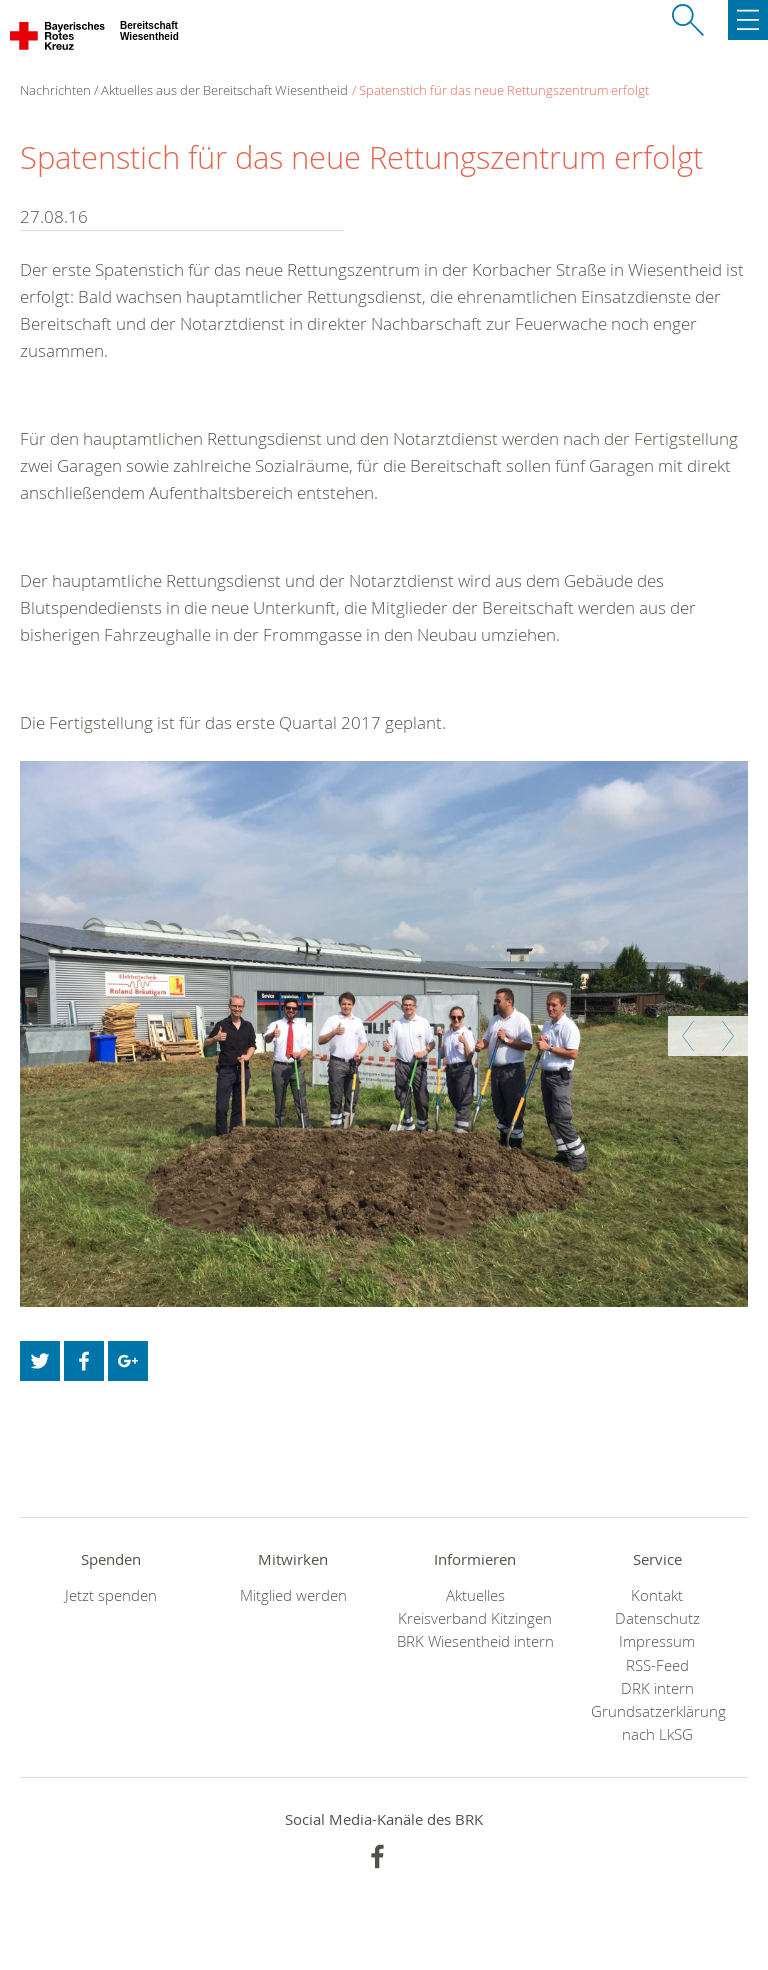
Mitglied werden (293, 1595)
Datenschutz (657, 1618)
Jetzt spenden (111, 1595)
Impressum (657, 1641)
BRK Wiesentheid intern (475, 1641)
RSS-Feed (657, 1665)
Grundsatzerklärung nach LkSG (657, 1723)
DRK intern (657, 1688)
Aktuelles (475, 1595)
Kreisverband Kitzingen (475, 1618)
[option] (384, 1034)
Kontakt (657, 1595)
